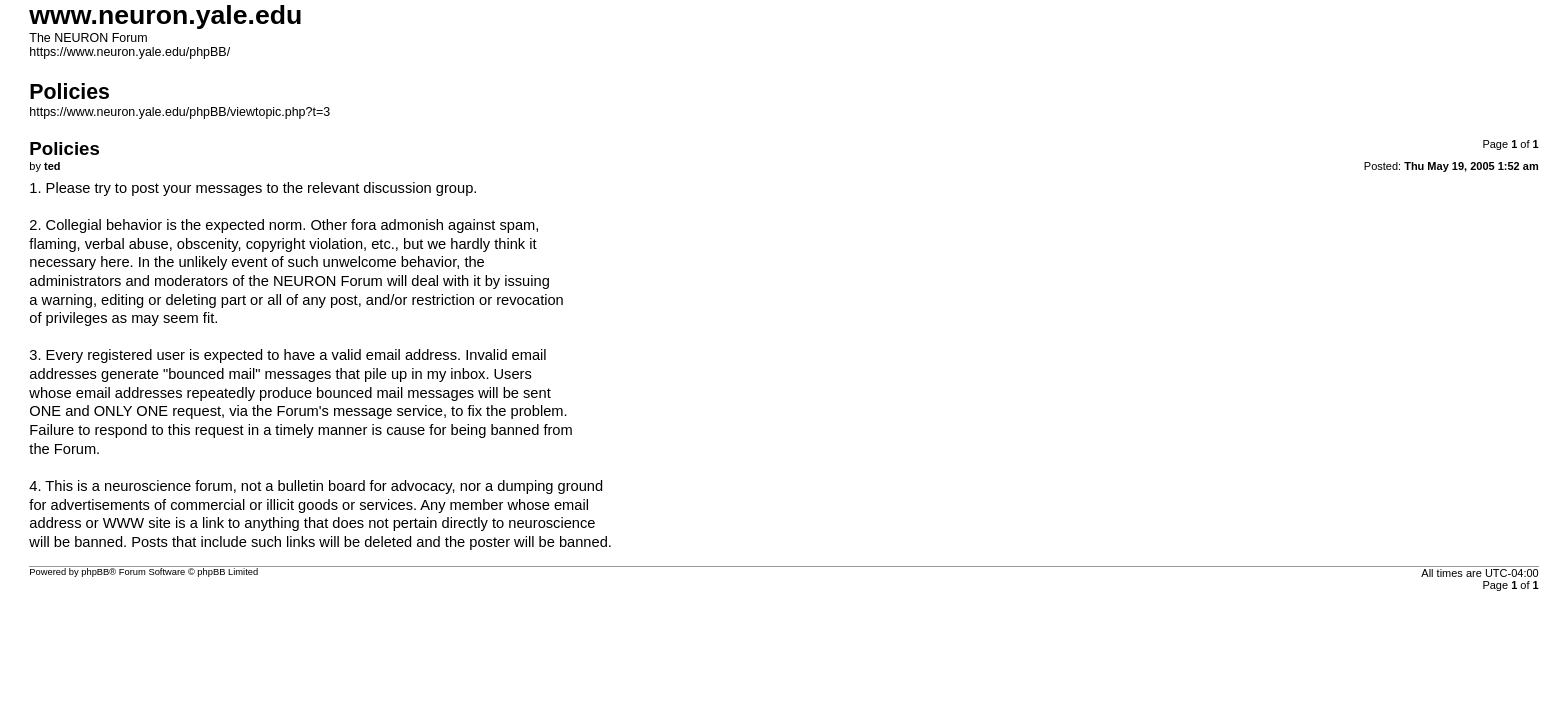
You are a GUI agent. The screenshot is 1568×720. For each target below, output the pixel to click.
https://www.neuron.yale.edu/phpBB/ (129, 52)
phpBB (95, 572)
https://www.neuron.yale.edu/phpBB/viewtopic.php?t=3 (179, 112)
